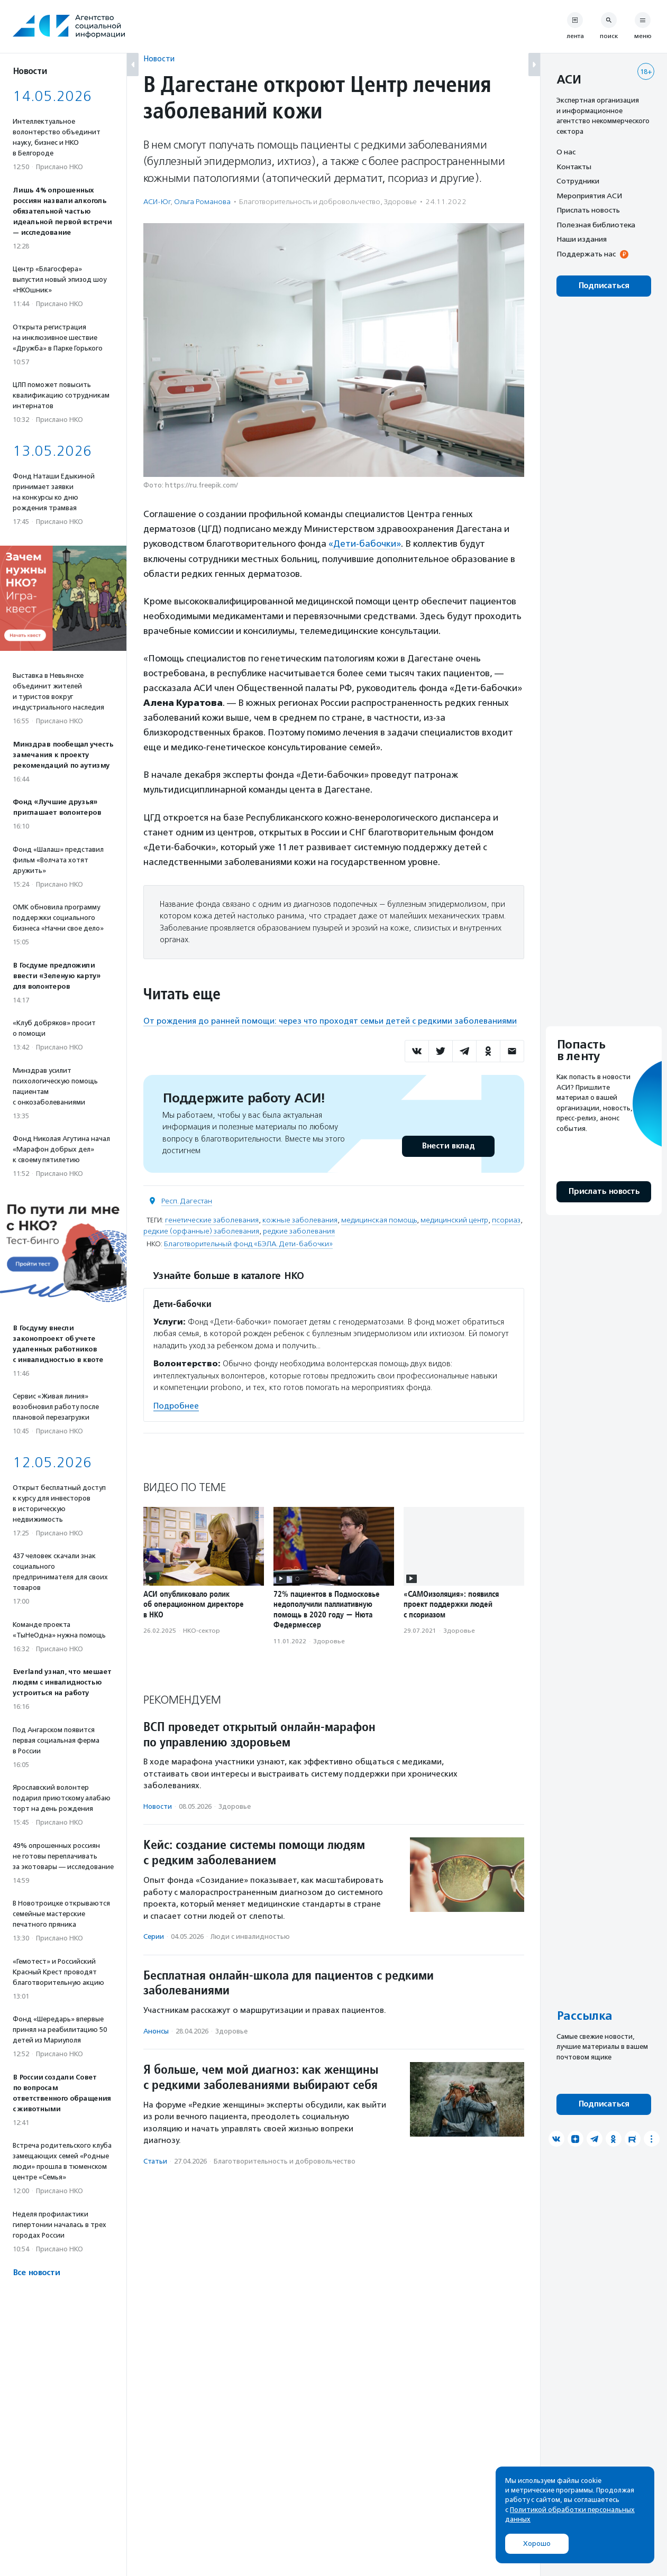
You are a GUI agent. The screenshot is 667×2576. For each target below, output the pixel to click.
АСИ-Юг (156, 201)
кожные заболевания (299, 1219)
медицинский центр (454, 1219)
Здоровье (400, 201)
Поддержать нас (586, 254)
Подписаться (603, 286)
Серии (153, 1936)
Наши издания (581, 239)
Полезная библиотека (595, 224)
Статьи (155, 2161)
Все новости (36, 2273)
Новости (159, 58)
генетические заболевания (212, 1219)
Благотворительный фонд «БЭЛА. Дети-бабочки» (248, 1243)
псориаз (506, 1219)
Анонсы (156, 2031)
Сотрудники (577, 181)
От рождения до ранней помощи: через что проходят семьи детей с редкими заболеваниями (330, 1020)
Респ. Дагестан (186, 1200)
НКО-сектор (201, 1630)
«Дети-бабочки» (364, 543)
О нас (565, 152)
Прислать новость (588, 210)
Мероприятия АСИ (589, 195)
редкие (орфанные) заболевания (201, 1230)
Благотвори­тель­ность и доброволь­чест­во (309, 201)
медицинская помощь (379, 1219)
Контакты (573, 166)
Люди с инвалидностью (250, 1936)
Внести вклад (448, 1145)
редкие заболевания (299, 1230)
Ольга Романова (202, 201)
